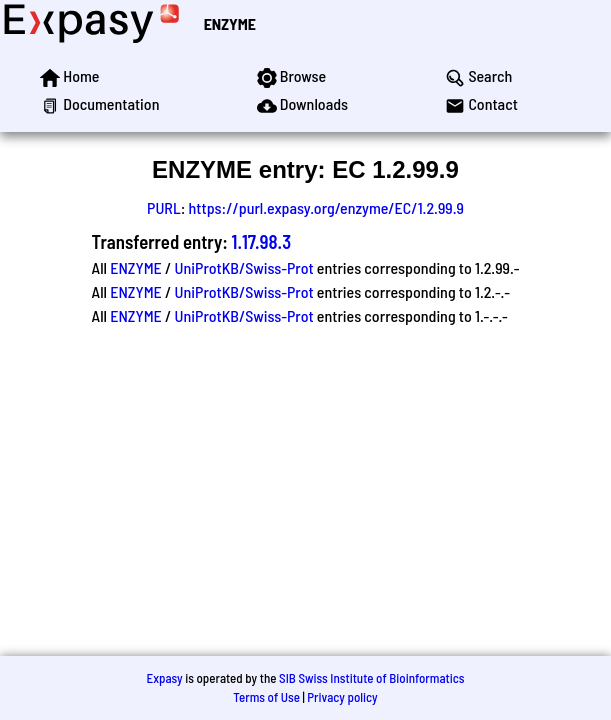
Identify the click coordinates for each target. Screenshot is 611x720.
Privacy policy (342, 697)
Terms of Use (266, 697)
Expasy (164, 678)
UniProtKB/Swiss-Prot (244, 267)
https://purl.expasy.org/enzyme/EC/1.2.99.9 (326, 207)
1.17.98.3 (262, 241)
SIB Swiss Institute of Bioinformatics (371, 678)
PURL (164, 207)
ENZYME (230, 23)
